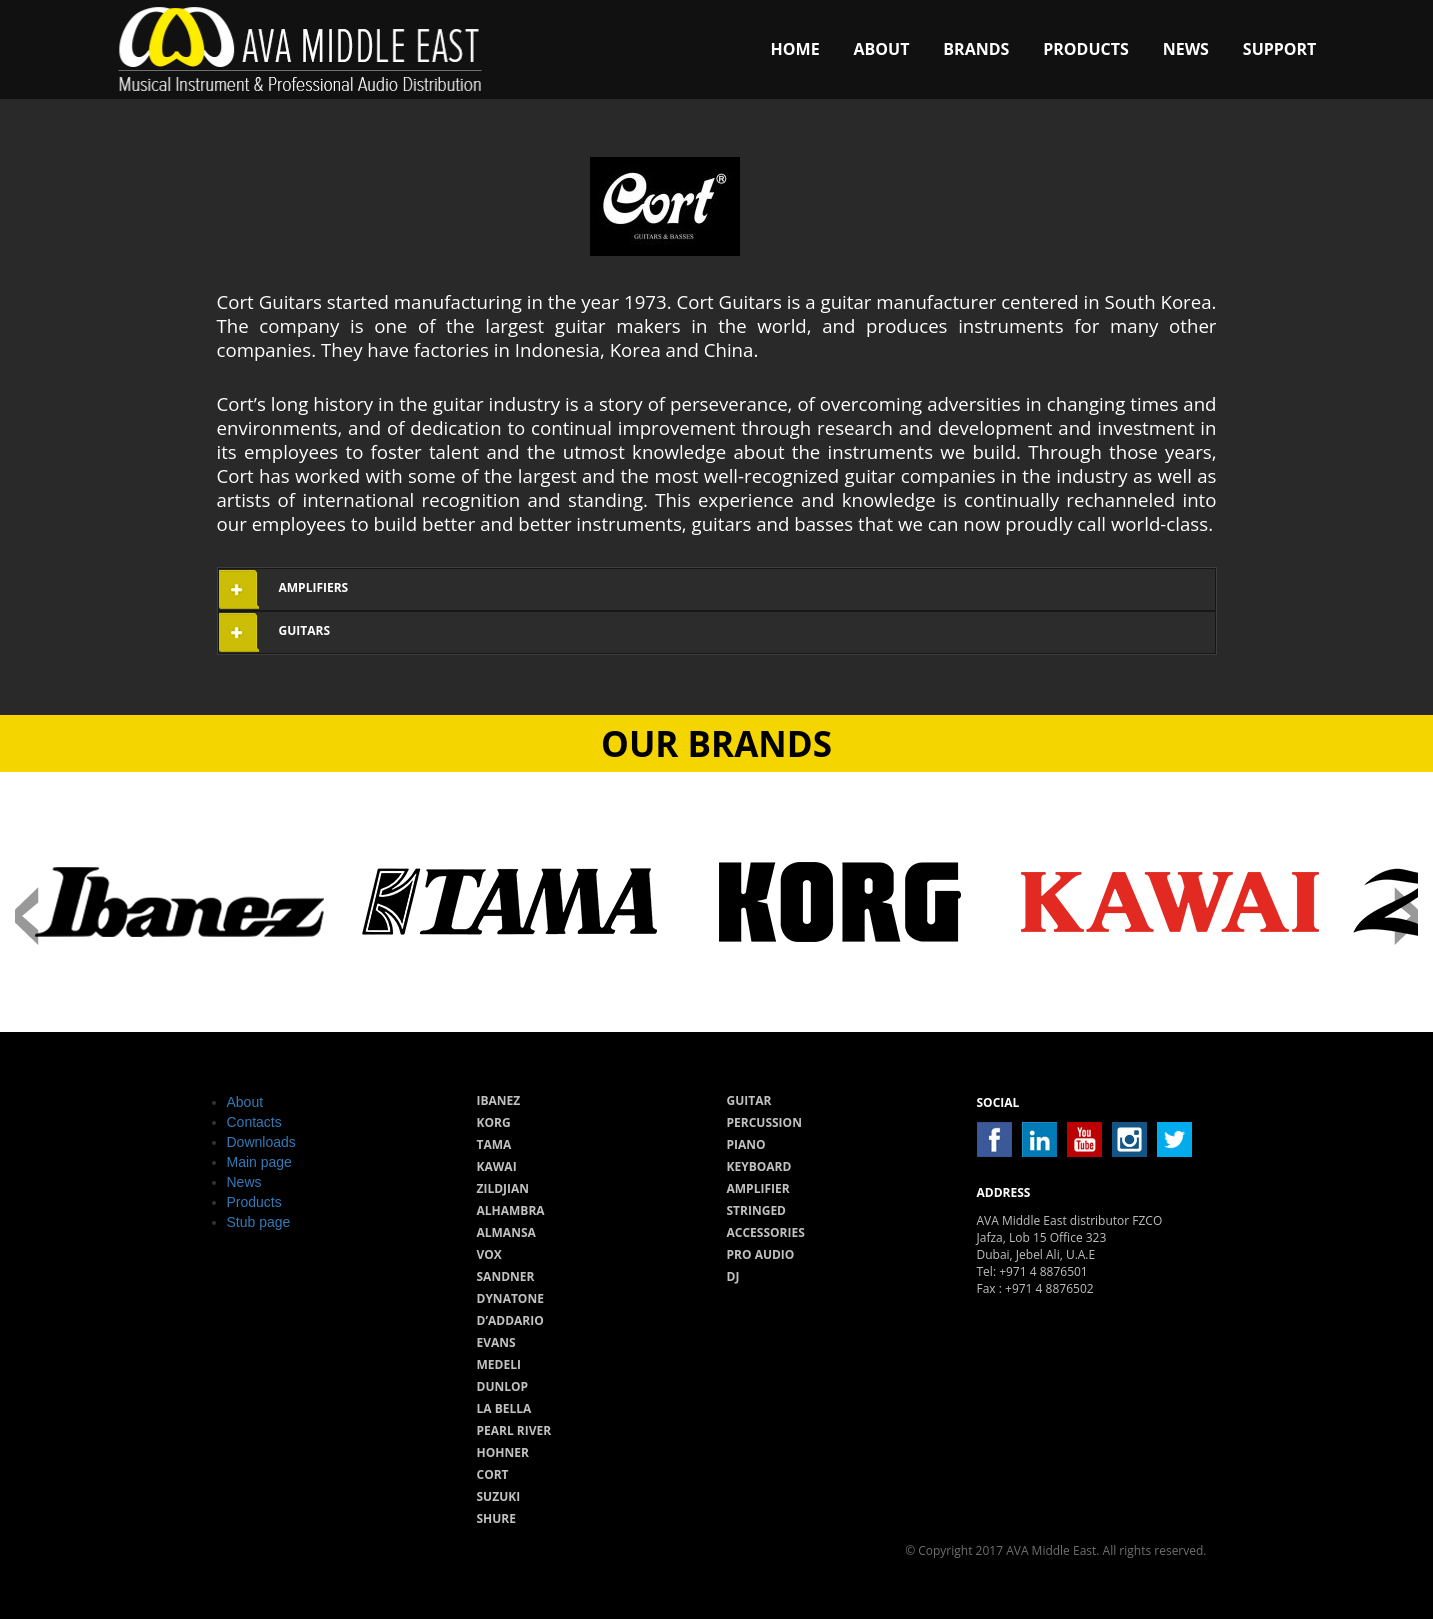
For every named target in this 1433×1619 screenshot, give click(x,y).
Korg (494, 1122)
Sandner (506, 1276)
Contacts (254, 1122)
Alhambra (511, 1210)
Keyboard (759, 1166)
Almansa (506, 1232)
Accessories (766, 1232)
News (1186, 49)
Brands (976, 49)
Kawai (497, 1166)
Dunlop (503, 1386)
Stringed (757, 1210)
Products (1086, 49)
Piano (746, 1144)
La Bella (504, 1408)
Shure (497, 1518)
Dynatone (510, 1298)
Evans (496, 1342)
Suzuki (499, 1496)
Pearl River (514, 1430)
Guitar (749, 1100)
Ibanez (499, 1100)
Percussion (764, 1122)
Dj (733, 1276)
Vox (489, 1254)
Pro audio (761, 1254)
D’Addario (510, 1320)
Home (795, 49)
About (882, 49)
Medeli (499, 1364)
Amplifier (758, 1188)
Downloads (261, 1142)
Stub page (259, 1222)
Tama (494, 1144)
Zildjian (503, 1188)
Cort (493, 1474)
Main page (259, 1162)
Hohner (503, 1452)
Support (1280, 49)
